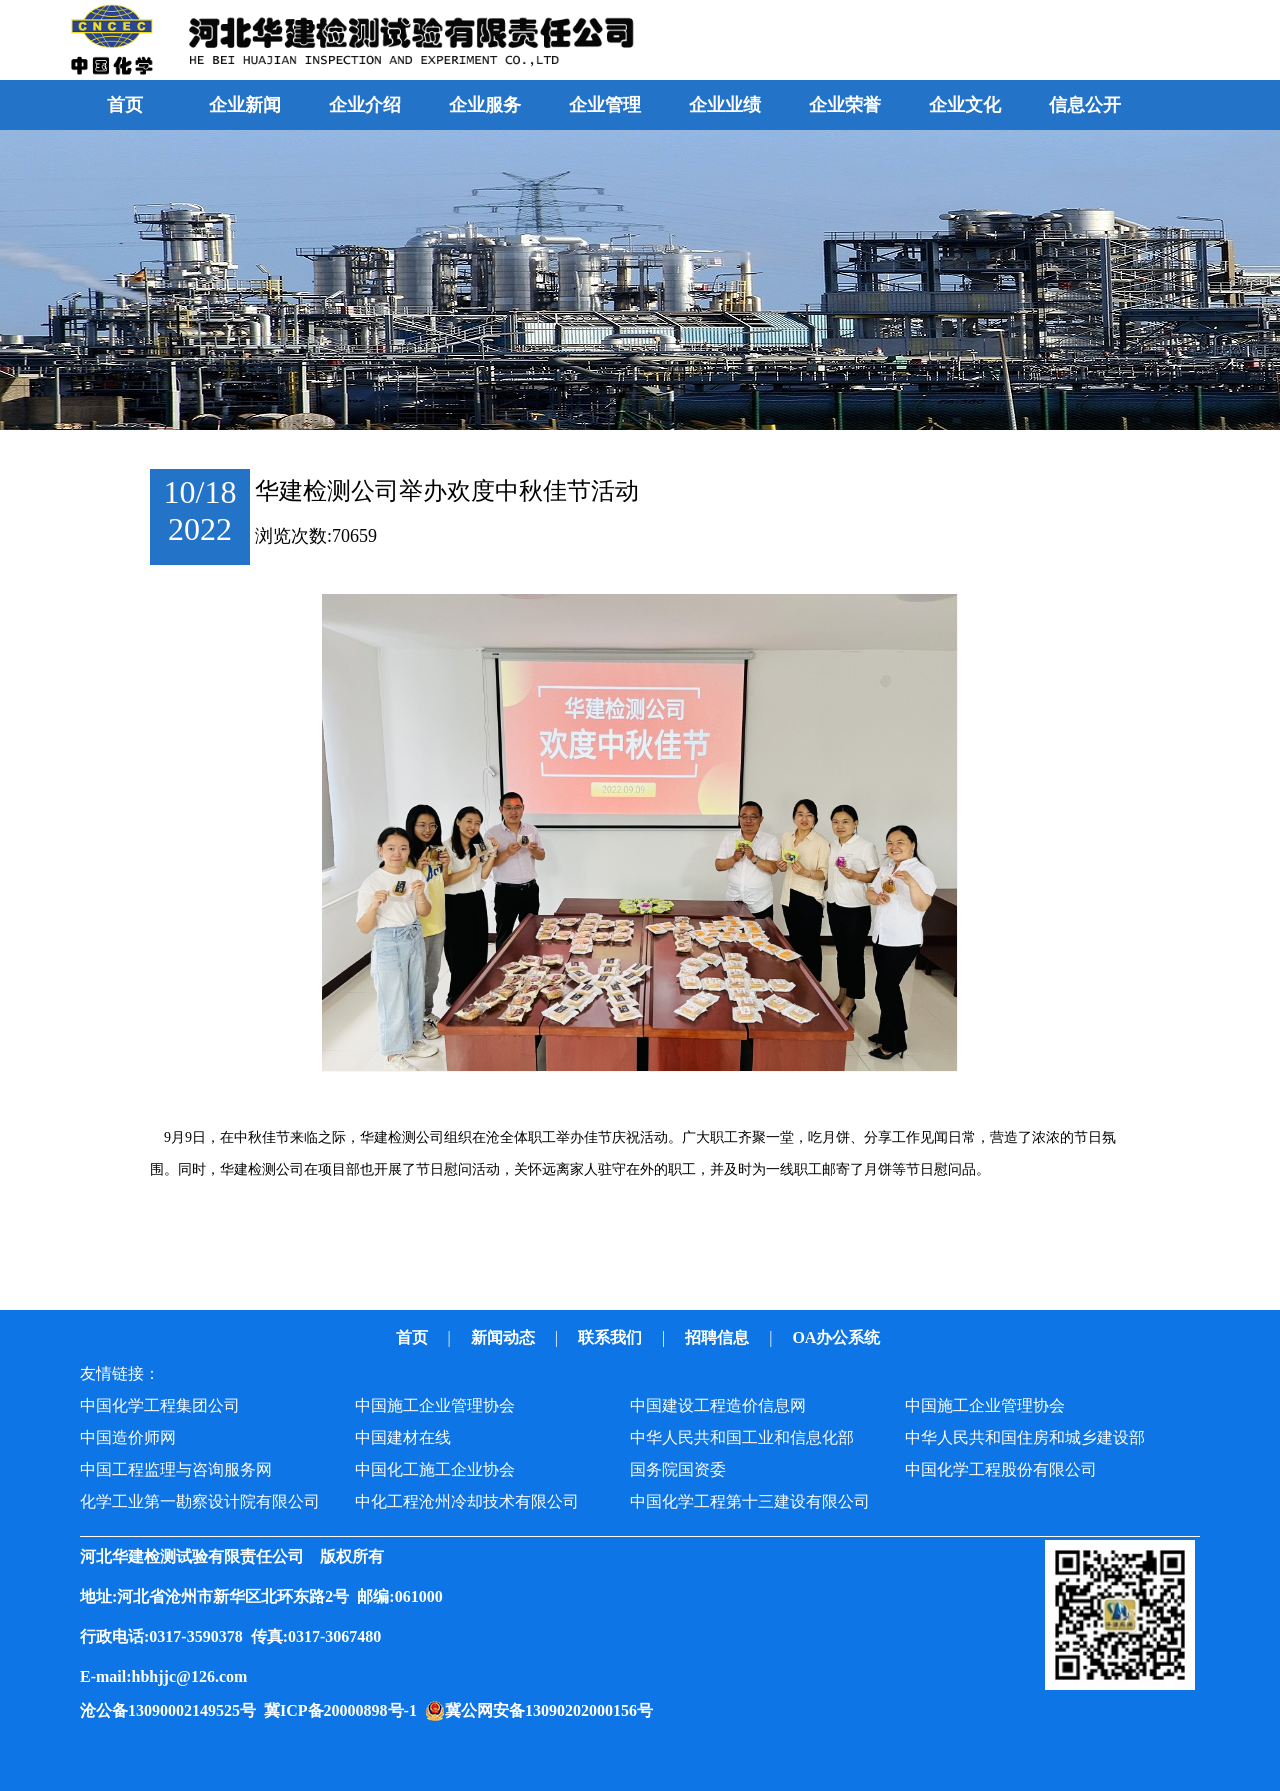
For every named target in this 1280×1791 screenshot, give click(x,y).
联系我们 (612, 1337)
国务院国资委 (678, 1469)
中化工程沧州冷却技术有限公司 (467, 1501)
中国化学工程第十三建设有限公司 (750, 1501)
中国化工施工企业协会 (435, 1469)
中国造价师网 (128, 1437)
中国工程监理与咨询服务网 (176, 1469)
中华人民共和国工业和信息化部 (742, 1437)
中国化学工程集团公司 (160, 1405)
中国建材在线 (403, 1437)
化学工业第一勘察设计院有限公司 (200, 1501)
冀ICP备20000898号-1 (344, 1710)
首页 (125, 105)
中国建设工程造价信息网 (718, 1405)
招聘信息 (719, 1337)
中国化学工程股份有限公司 (1001, 1469)
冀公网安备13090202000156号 (553, 1710)
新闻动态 (505, 1337)
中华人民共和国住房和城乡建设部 (1025, 1437)
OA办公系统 (838, 1337)
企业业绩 (725, 105)
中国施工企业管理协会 (435, 1405)
